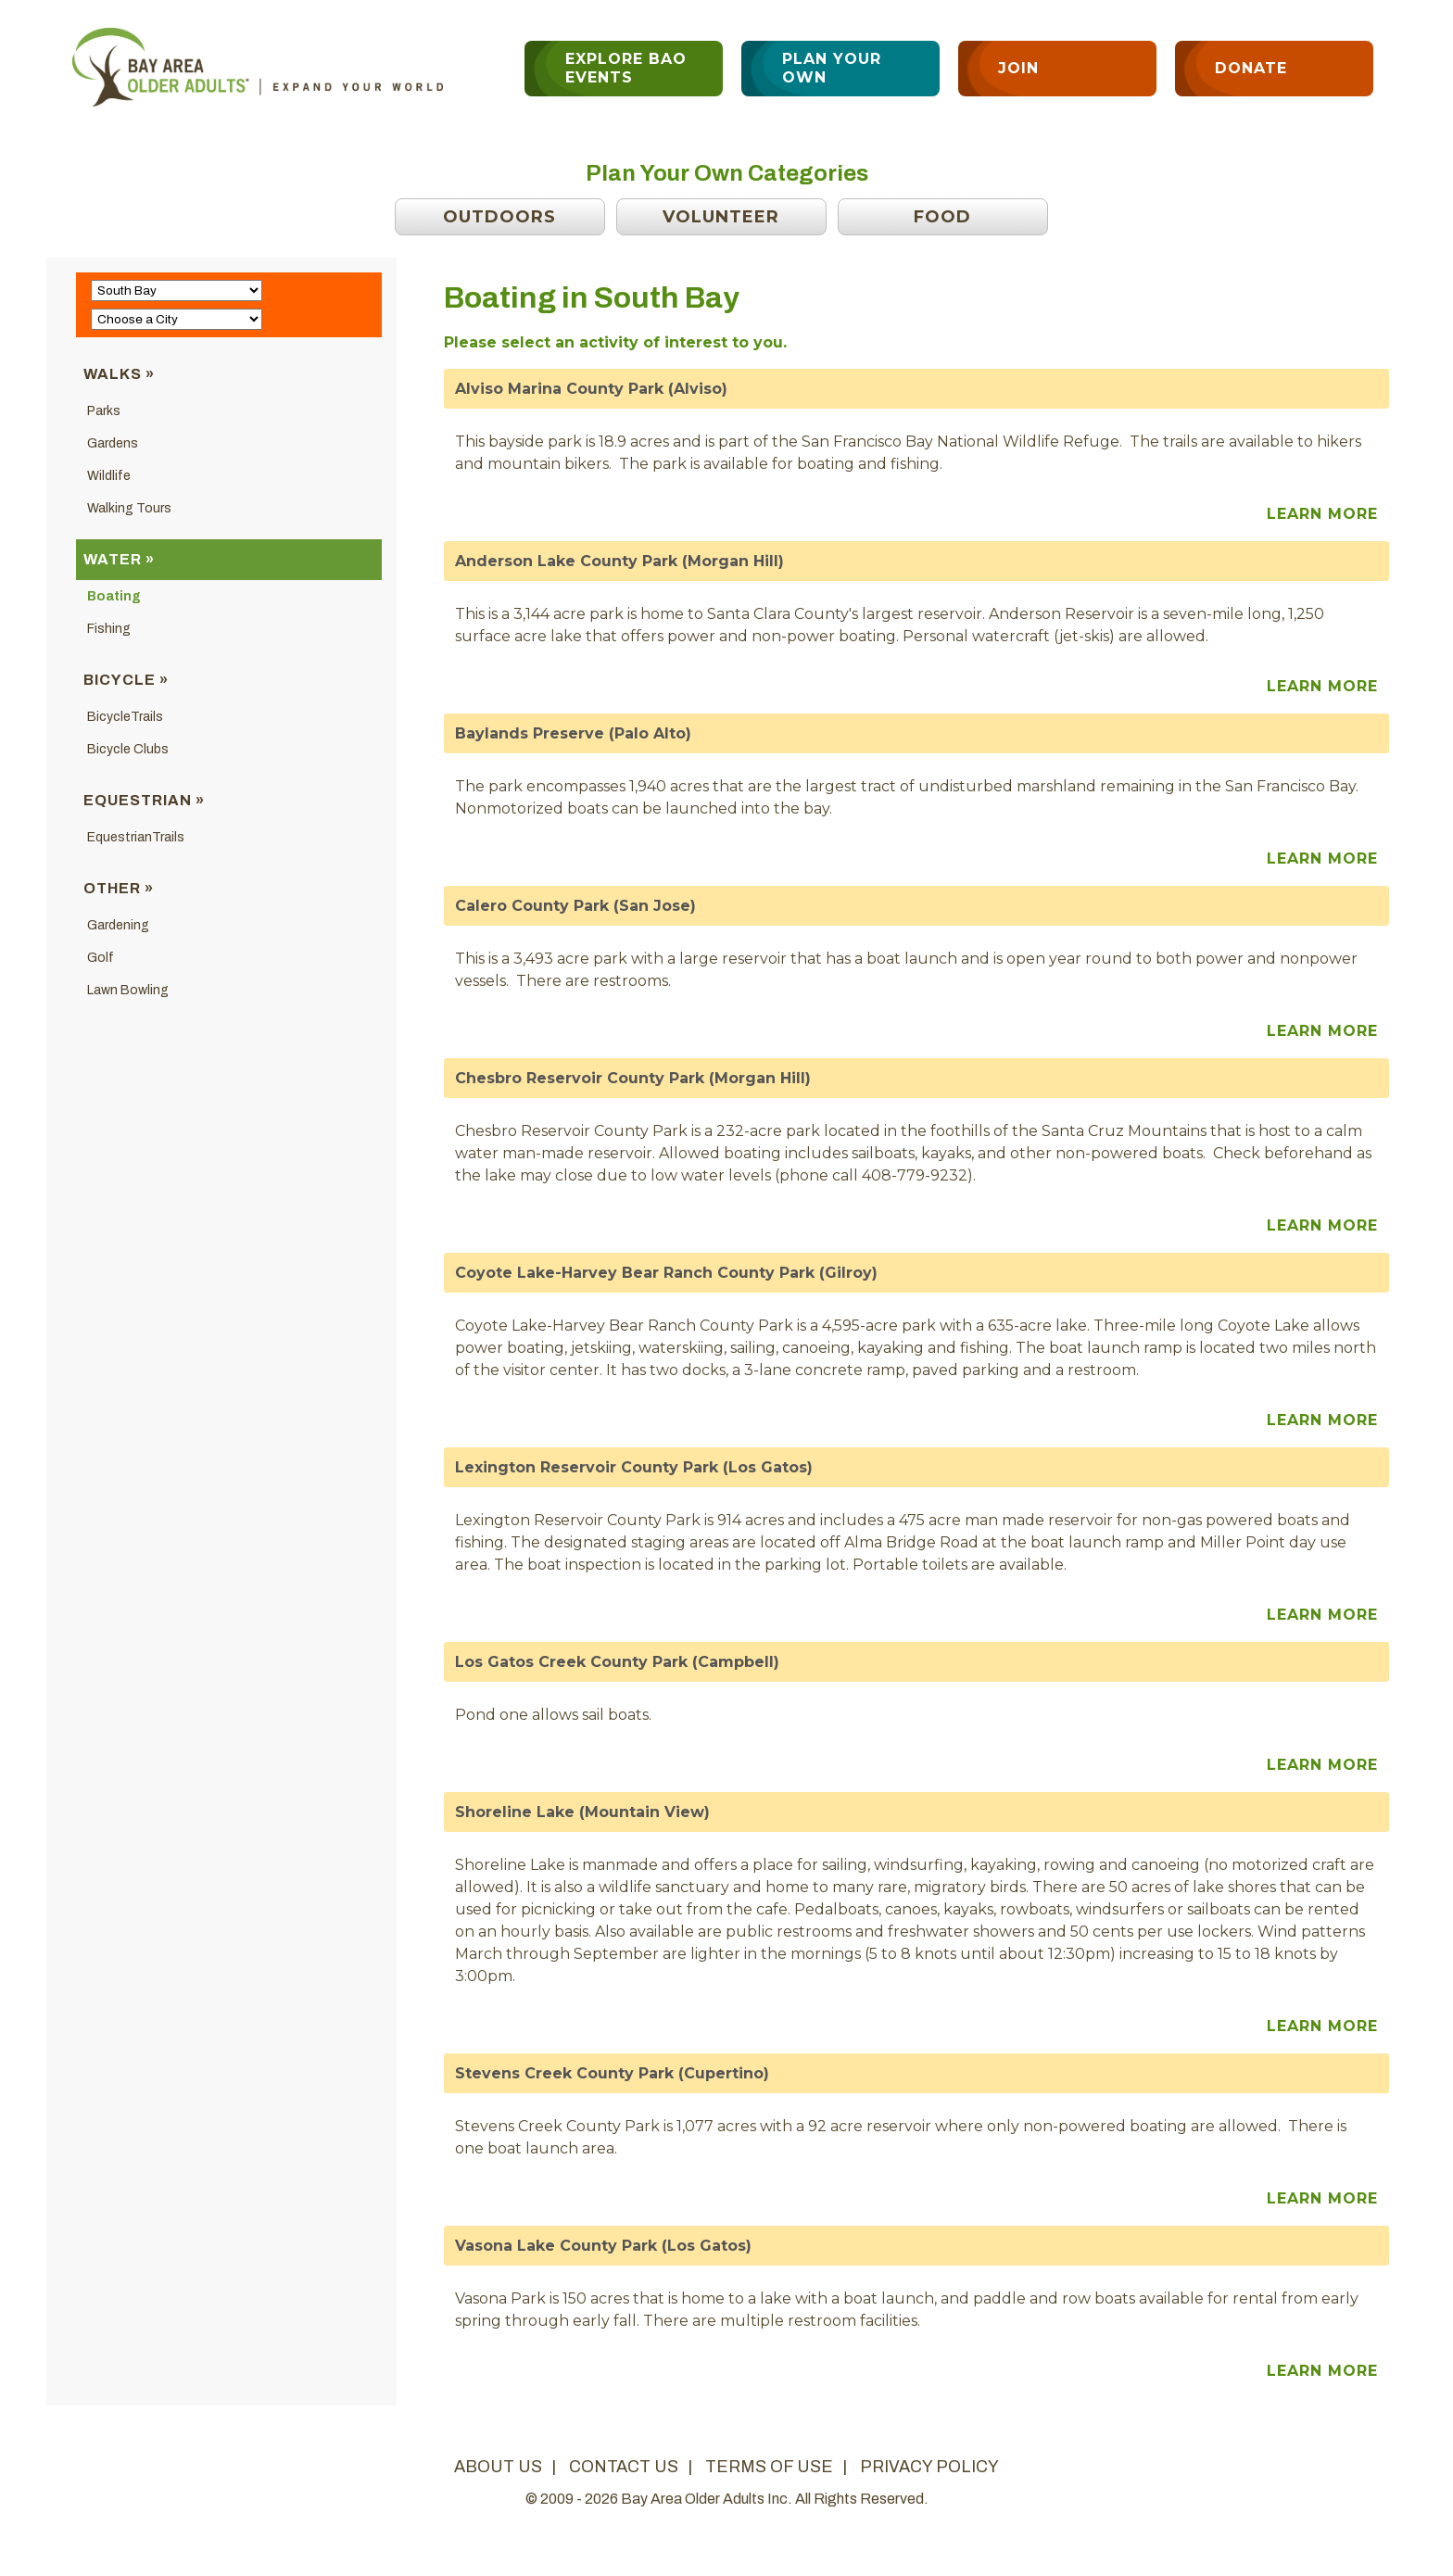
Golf (100, 958)
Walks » (119, 374)
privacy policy (929, 2466)
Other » (118, 888)
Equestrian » (144, 800)
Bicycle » (126, 680)
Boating (114, 596)
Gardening (118, 925)
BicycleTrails (125, 717)
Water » (119, 559)
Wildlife (109, 476)
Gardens (112, 443)
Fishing (109, 629)
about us (498, 2466)
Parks (103, 411)
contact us (623, 2466)
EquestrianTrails (135, 837)
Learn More (1322, 514)
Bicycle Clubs (128, 749)
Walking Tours (129, 508)
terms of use (769, 2466)
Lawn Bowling (128, 990)
